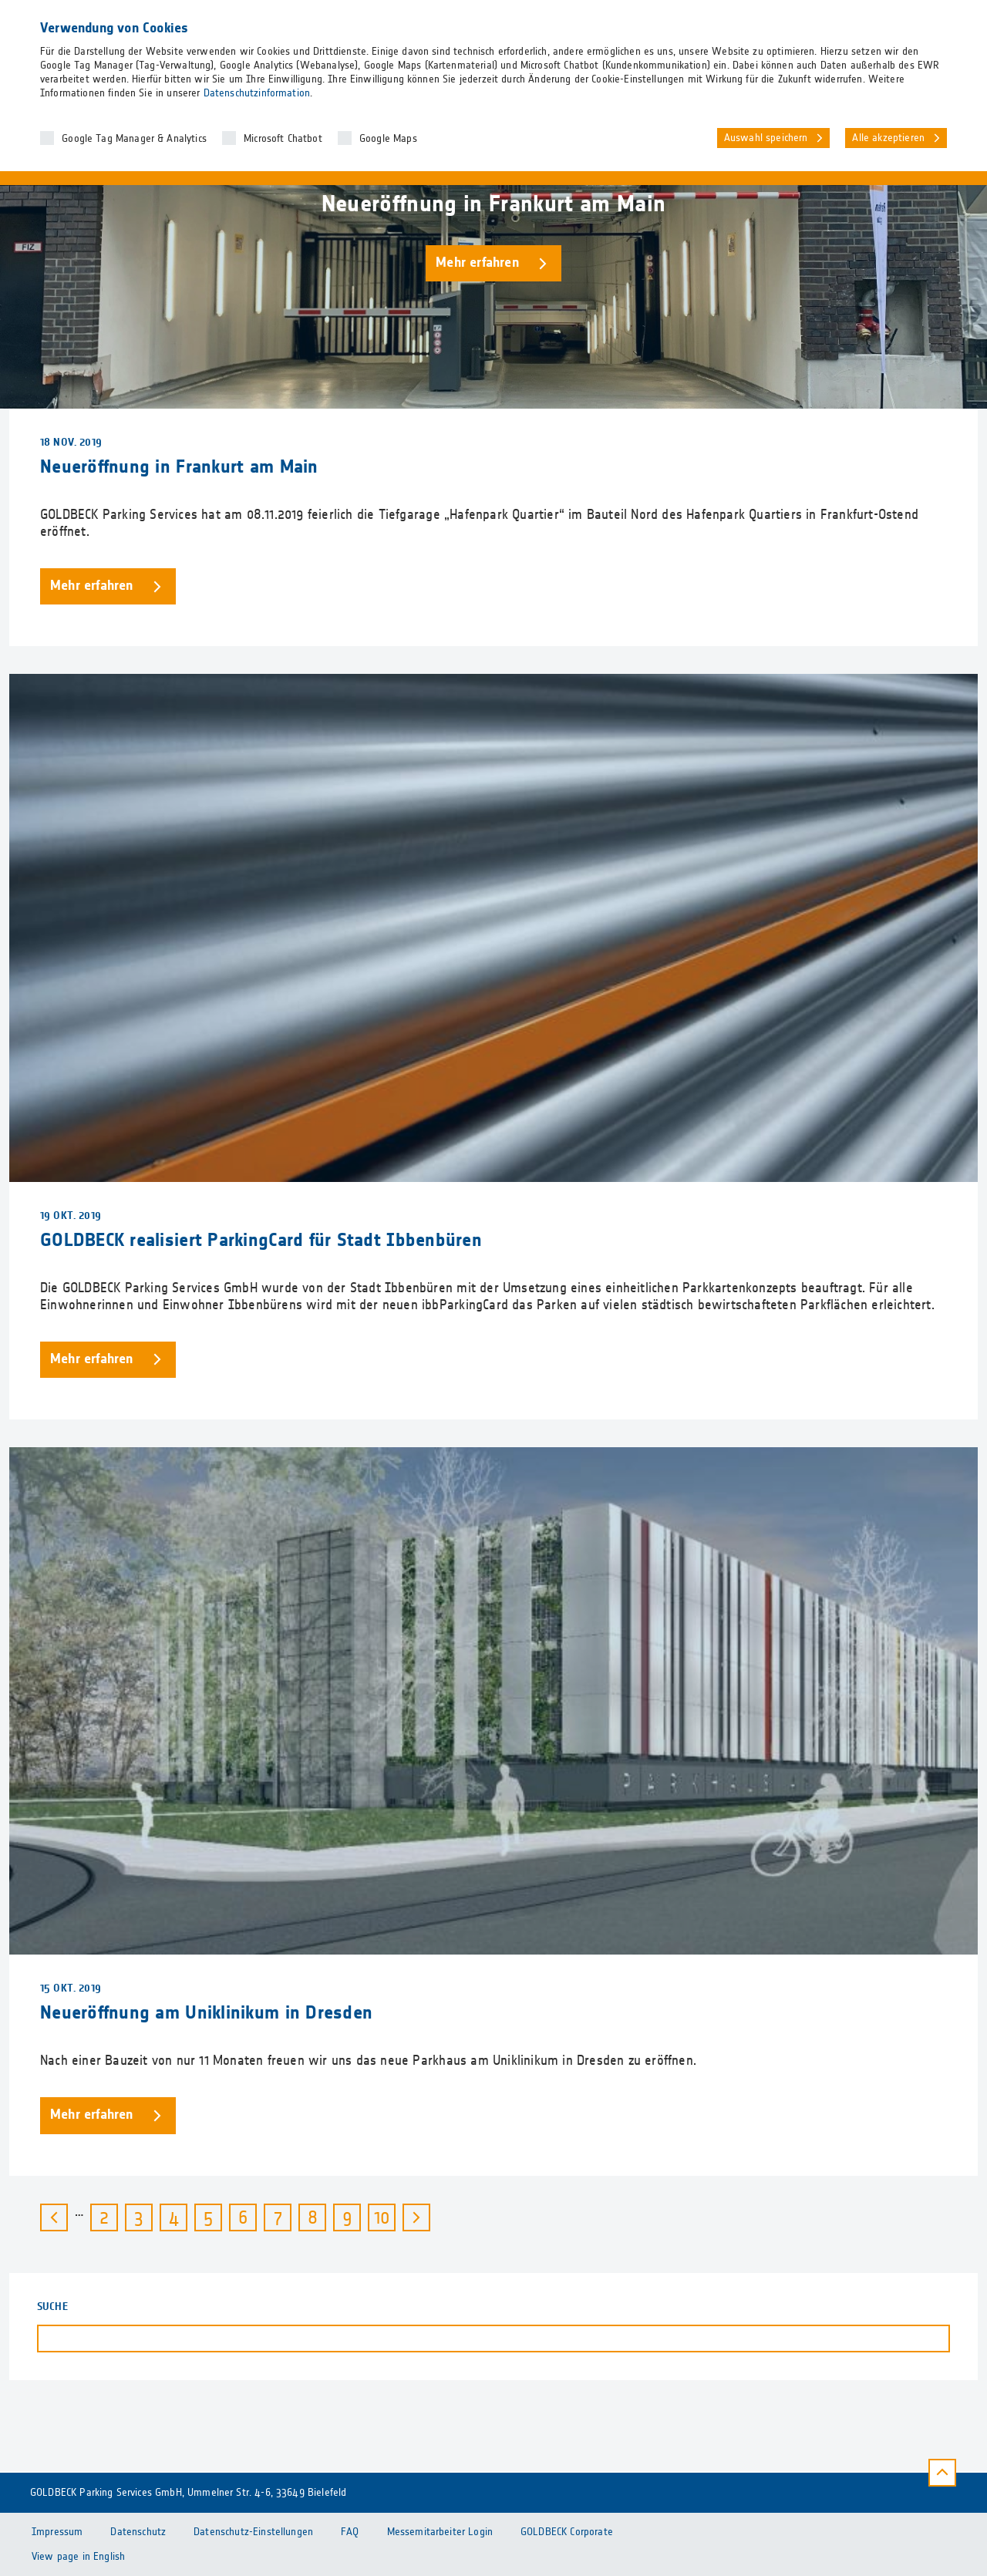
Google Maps (388, 138)
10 (385, 2216)
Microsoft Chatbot (283, 138)
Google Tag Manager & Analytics (134, 138)
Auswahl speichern (766, 138)
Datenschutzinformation (257, 93)
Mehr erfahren (477, 263)
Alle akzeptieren (888, 138)
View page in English (78, 2556)
